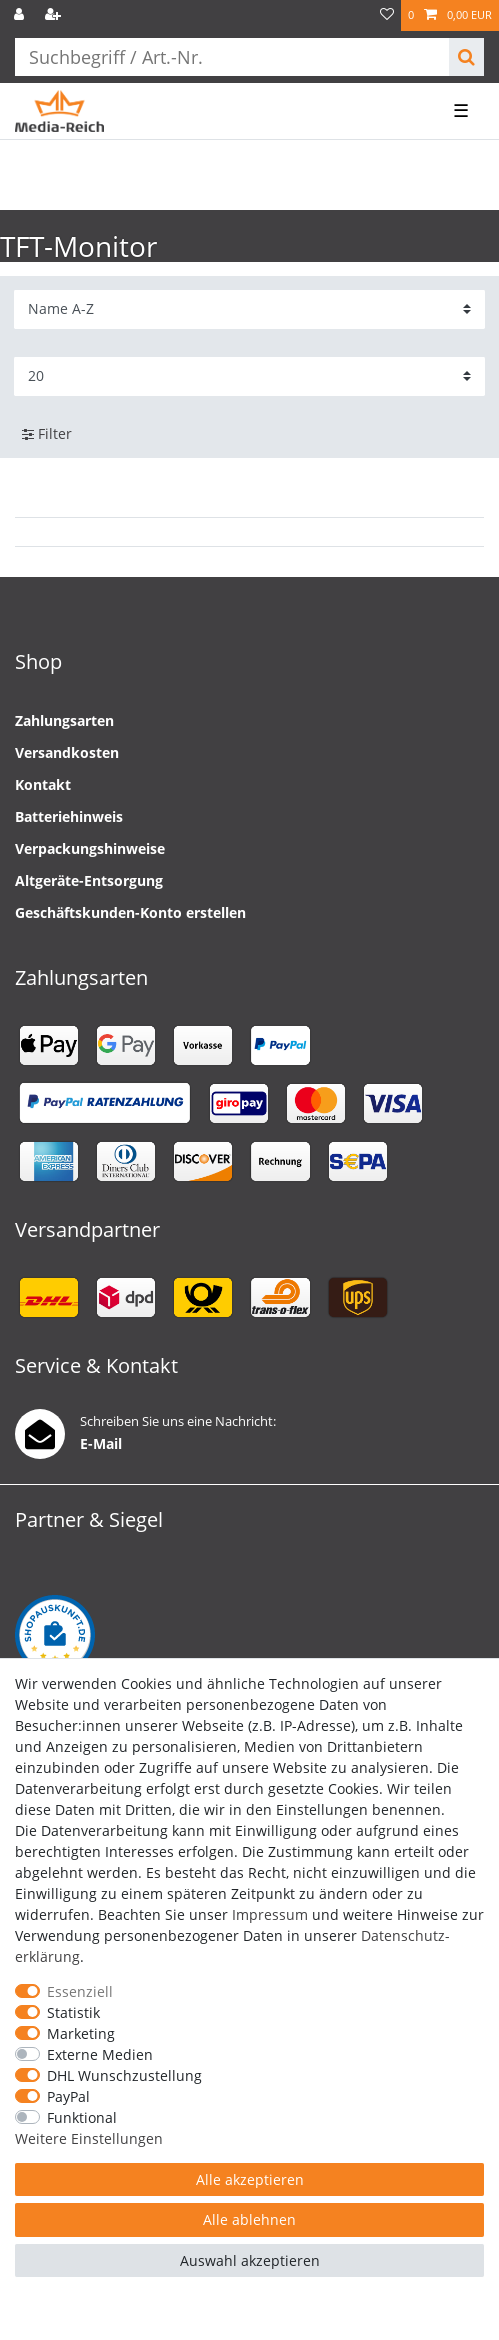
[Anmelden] (21, 15)
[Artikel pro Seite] (249, 376)
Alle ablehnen (249, 2219)
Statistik (73, 2012)
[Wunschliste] (387, 15)
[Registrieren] (55, 15)
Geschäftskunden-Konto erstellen (130, 912)
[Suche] (466, 57)
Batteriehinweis (69, 816)
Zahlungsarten (64, 720)
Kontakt (43, 784)
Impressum (270, 1914)
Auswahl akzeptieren (250, 2260)
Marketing (81, 2033)
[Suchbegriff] (232, 57)
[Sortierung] (249, 309)
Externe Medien (100, 2054)
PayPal (68, 2096)
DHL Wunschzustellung (124, 2075)
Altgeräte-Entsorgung (89, 880)
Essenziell (80, 1991)
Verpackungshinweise (90, 848)
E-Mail (101, 1443)
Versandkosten (67, 752)
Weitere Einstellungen (89, 2138)
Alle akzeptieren (250, 2179)
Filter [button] (47, 434)
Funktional (82, 2117)
